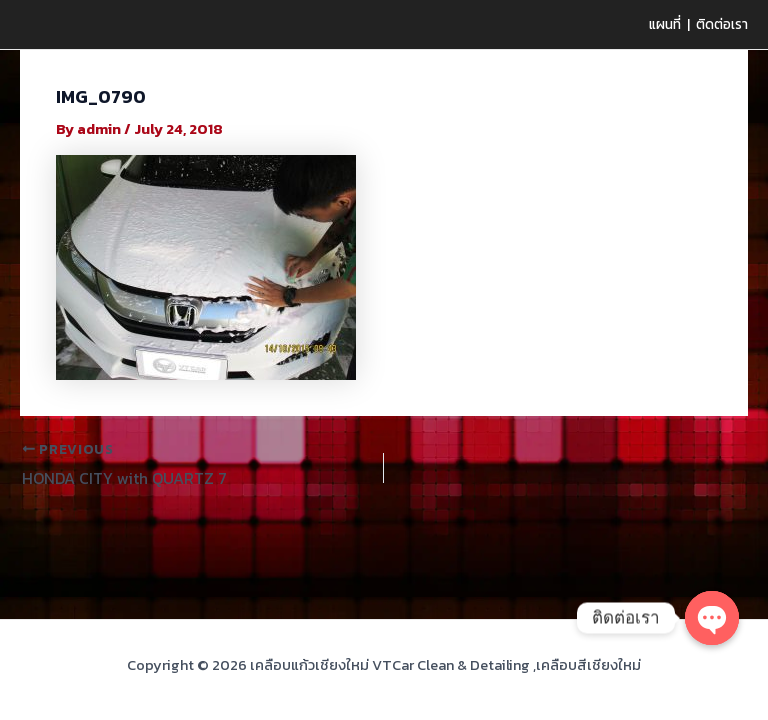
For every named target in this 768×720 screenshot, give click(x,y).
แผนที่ (665, 24)
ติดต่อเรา (722, 24)
